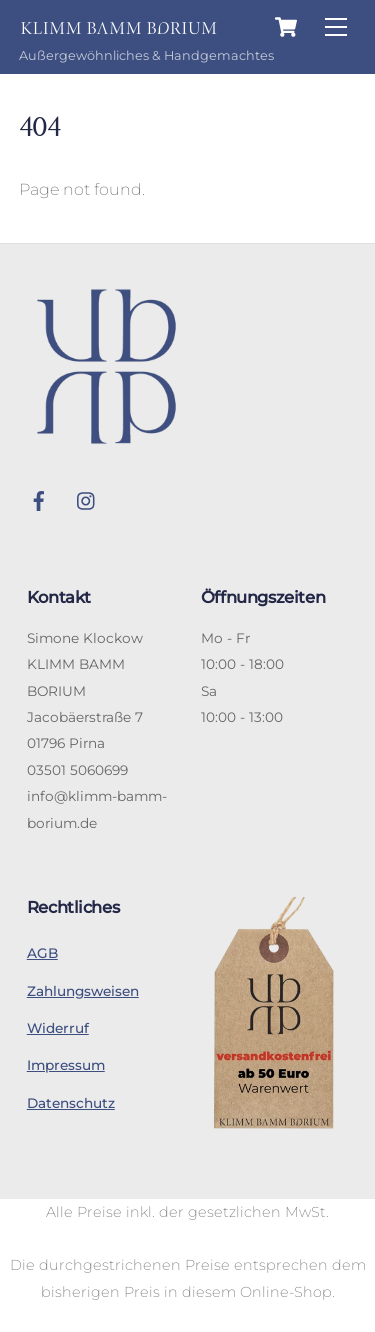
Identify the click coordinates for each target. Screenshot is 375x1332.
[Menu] (336, 27)
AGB (42, 953)
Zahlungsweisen (83, 991)
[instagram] (87, 499)
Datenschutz (71, 1103)
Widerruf (58, 1028)
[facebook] (39, 499)
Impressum (66, 1065)
